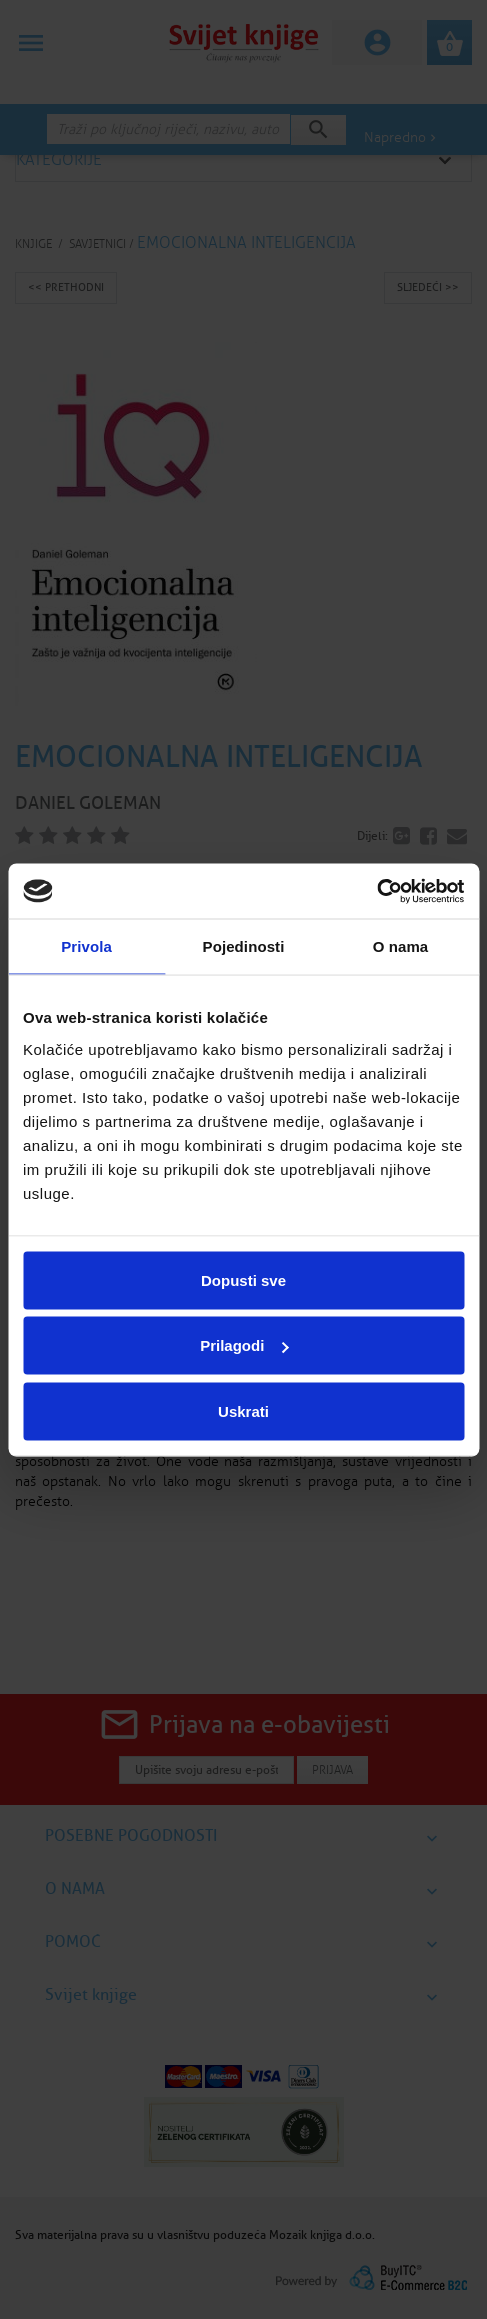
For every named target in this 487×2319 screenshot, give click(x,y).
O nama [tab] (401, 946)
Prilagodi (244, 1345)
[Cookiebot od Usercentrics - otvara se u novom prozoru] (376, 891)
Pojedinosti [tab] (244, 946)
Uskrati (243, 1410)
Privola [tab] (86, 946)
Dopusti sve (243, 1279)
